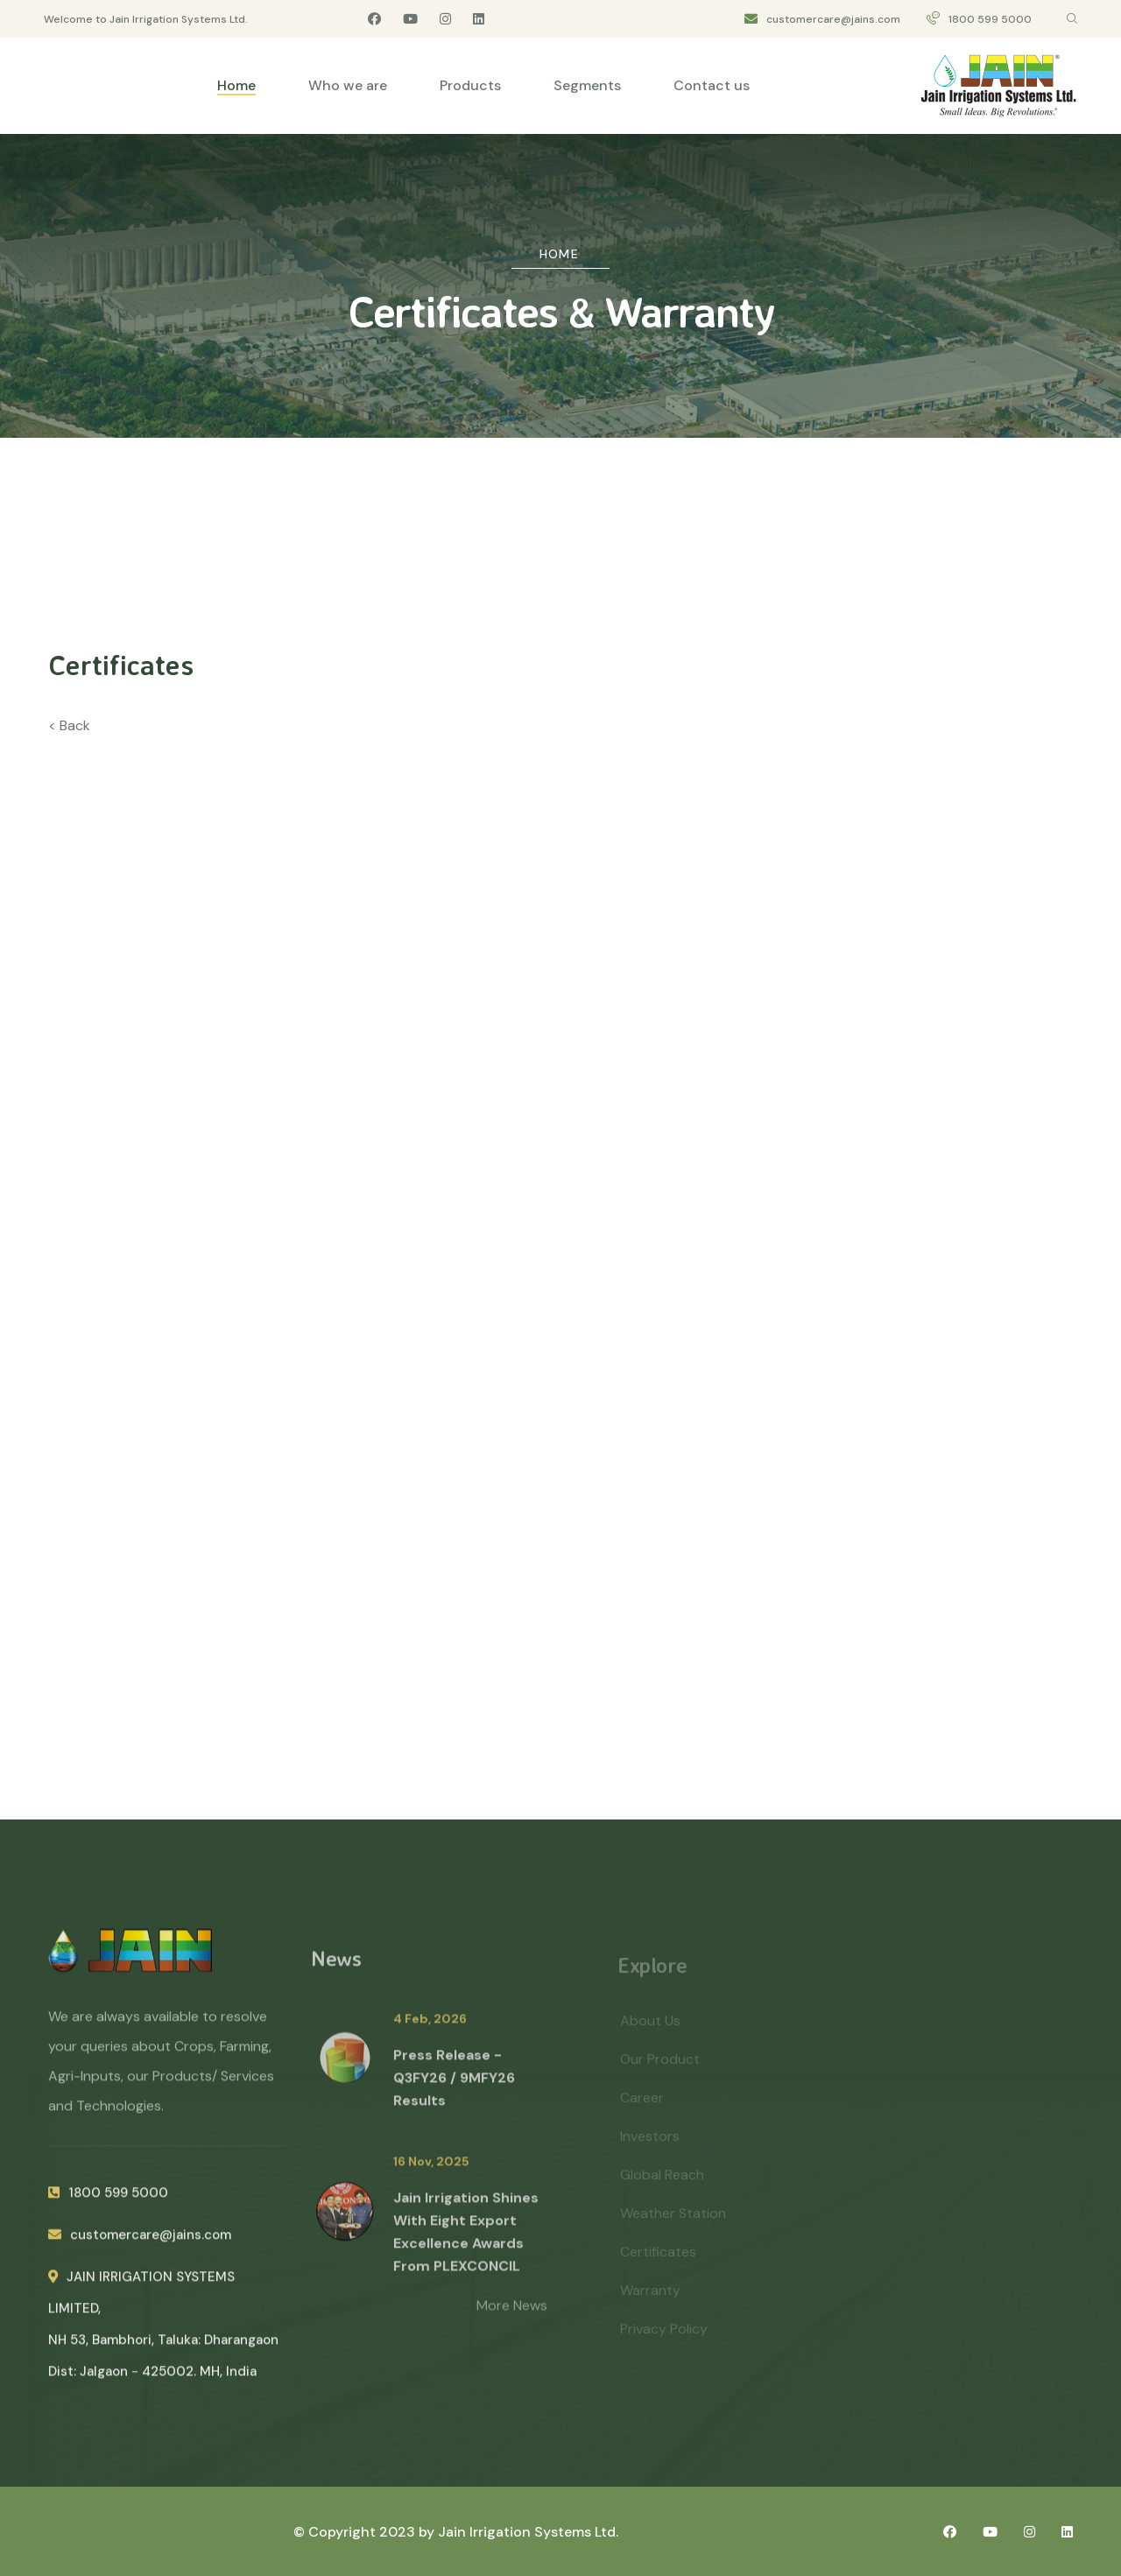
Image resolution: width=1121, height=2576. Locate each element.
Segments (587, 85)
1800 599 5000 (990, 19)
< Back (69, 725)
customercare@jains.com (833, 19)
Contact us (711, 85)
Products (470, 85)
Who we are (347, 85)
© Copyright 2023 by (365, 2532)
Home (236, 85)
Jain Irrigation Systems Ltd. (528, 2532)
